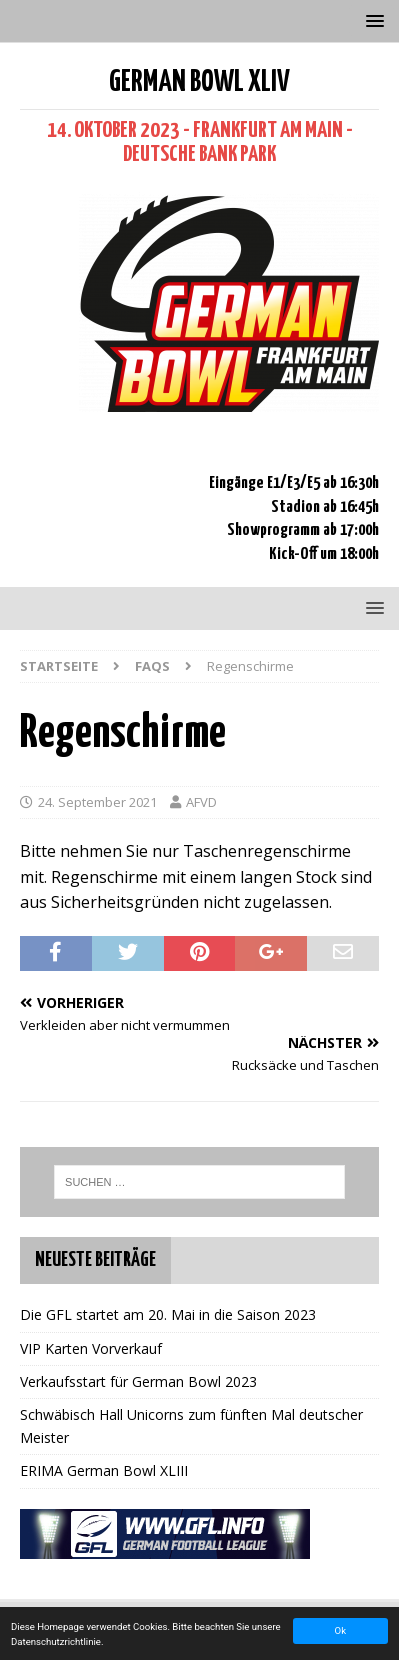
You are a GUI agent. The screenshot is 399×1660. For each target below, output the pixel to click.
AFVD (201, 802)
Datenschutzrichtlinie (56, 1641)
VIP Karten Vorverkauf (91, 1348)
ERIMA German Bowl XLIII (104, 1470)
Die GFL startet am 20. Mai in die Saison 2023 (168, 1314)
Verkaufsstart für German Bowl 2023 (138, 1381)
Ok (340, 1630)
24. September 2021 (97, 802)
